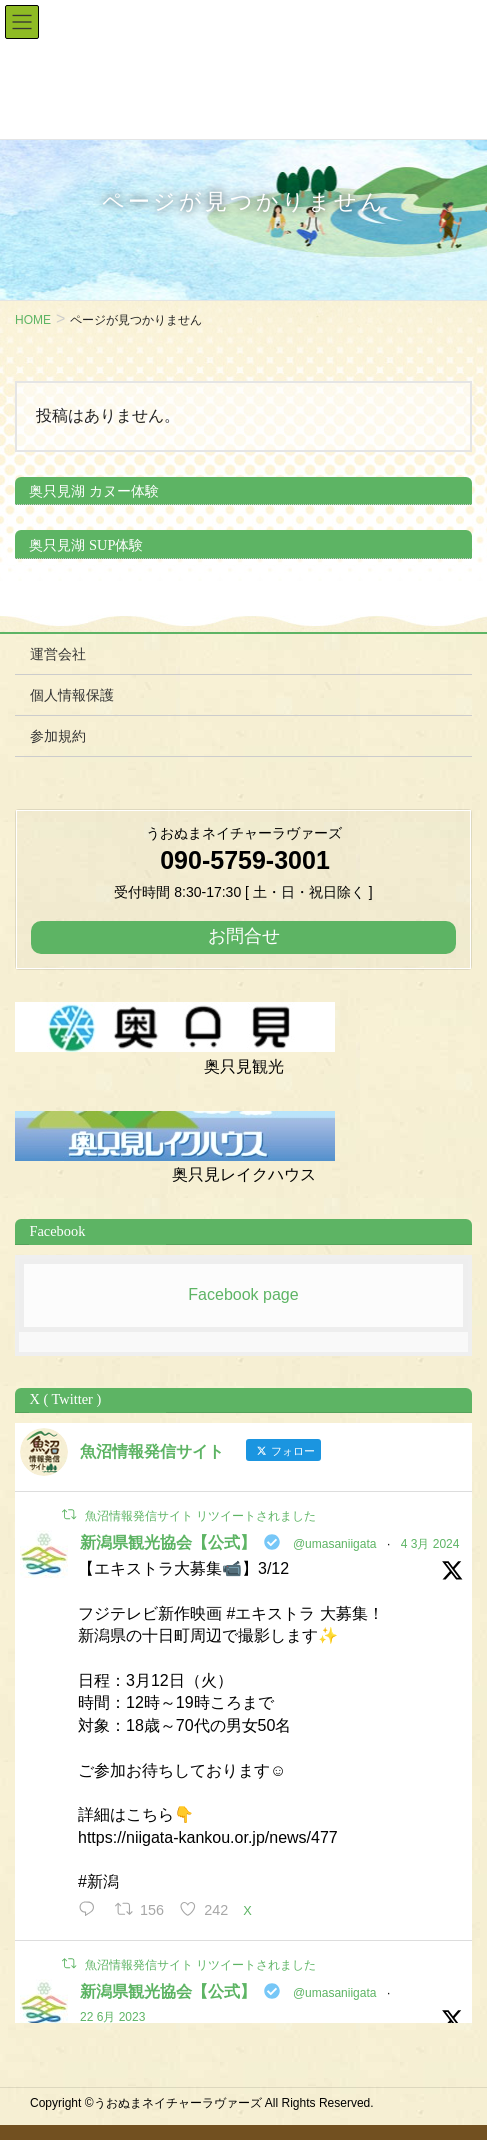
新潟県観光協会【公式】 (168, 1542)
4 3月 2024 (430, 1544)
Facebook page (243, 1294)
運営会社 (58, 654)
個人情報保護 (72, 695)
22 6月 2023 (112, 2017)
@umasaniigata (335, 1544)
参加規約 (58, 736)
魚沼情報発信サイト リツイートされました (200, 1516)
